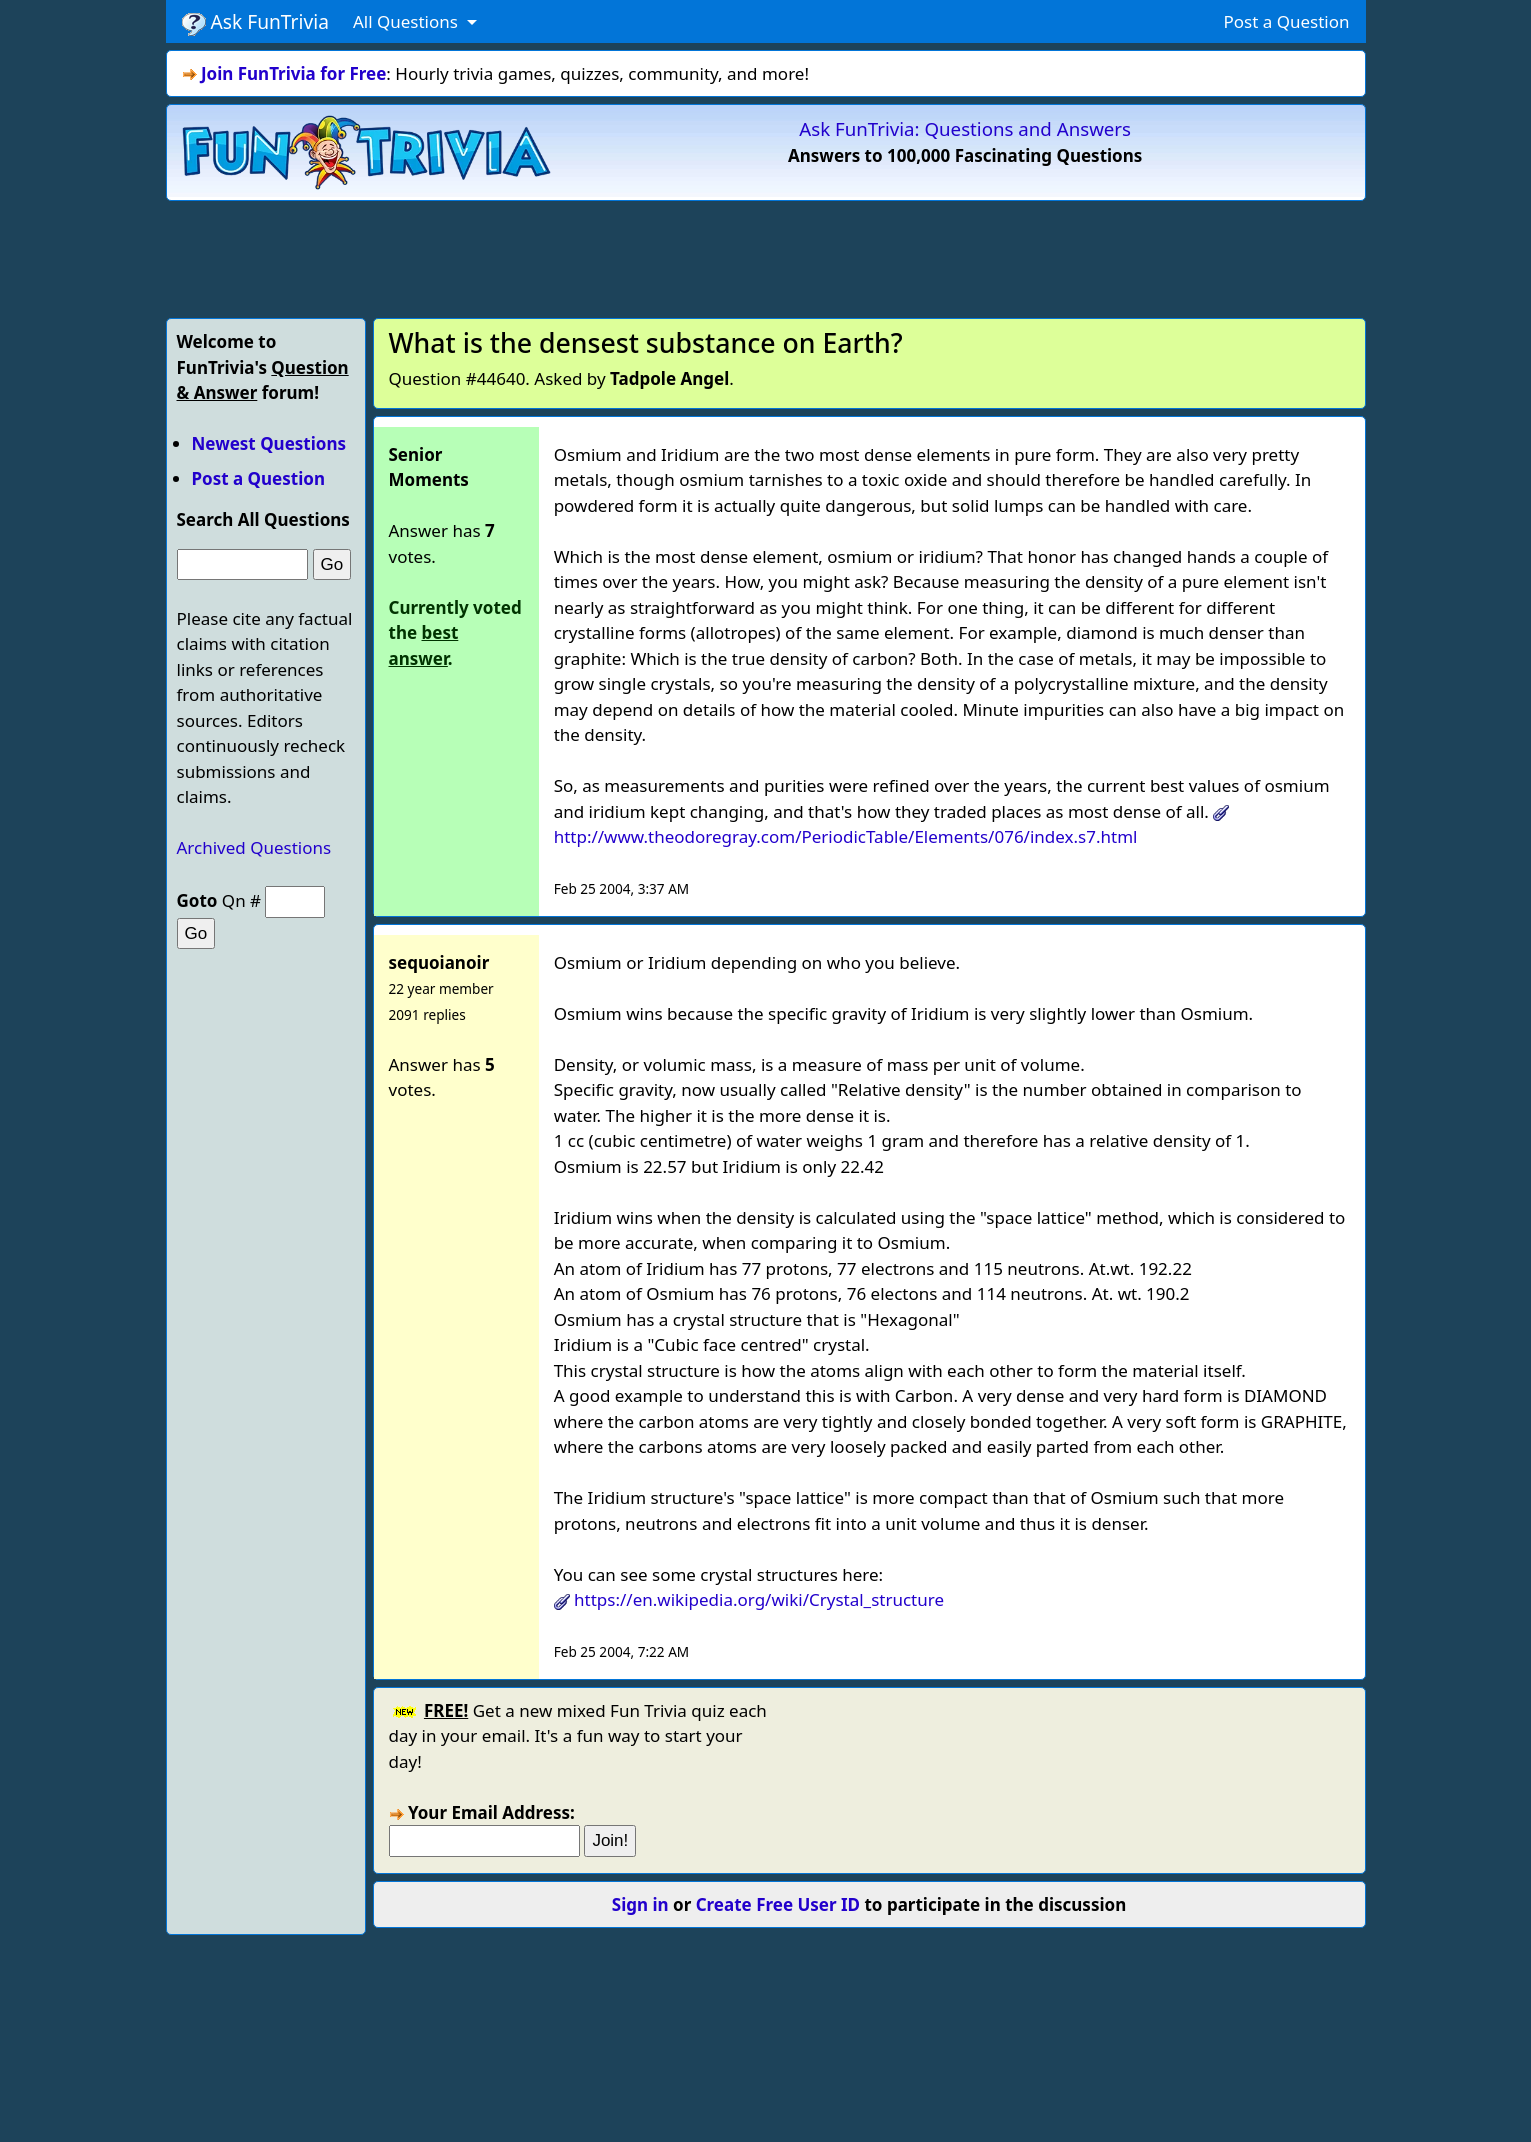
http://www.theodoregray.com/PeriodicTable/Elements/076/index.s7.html (846, 836)
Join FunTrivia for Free (293, 73)
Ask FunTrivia (255, 22)
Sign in (640, 1904)
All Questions (407, 21)
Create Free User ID (778, 1904)
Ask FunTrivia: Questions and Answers (965, 128)
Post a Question (1286, 21)
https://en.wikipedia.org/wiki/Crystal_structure (759, 1599)
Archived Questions (254, 847)
